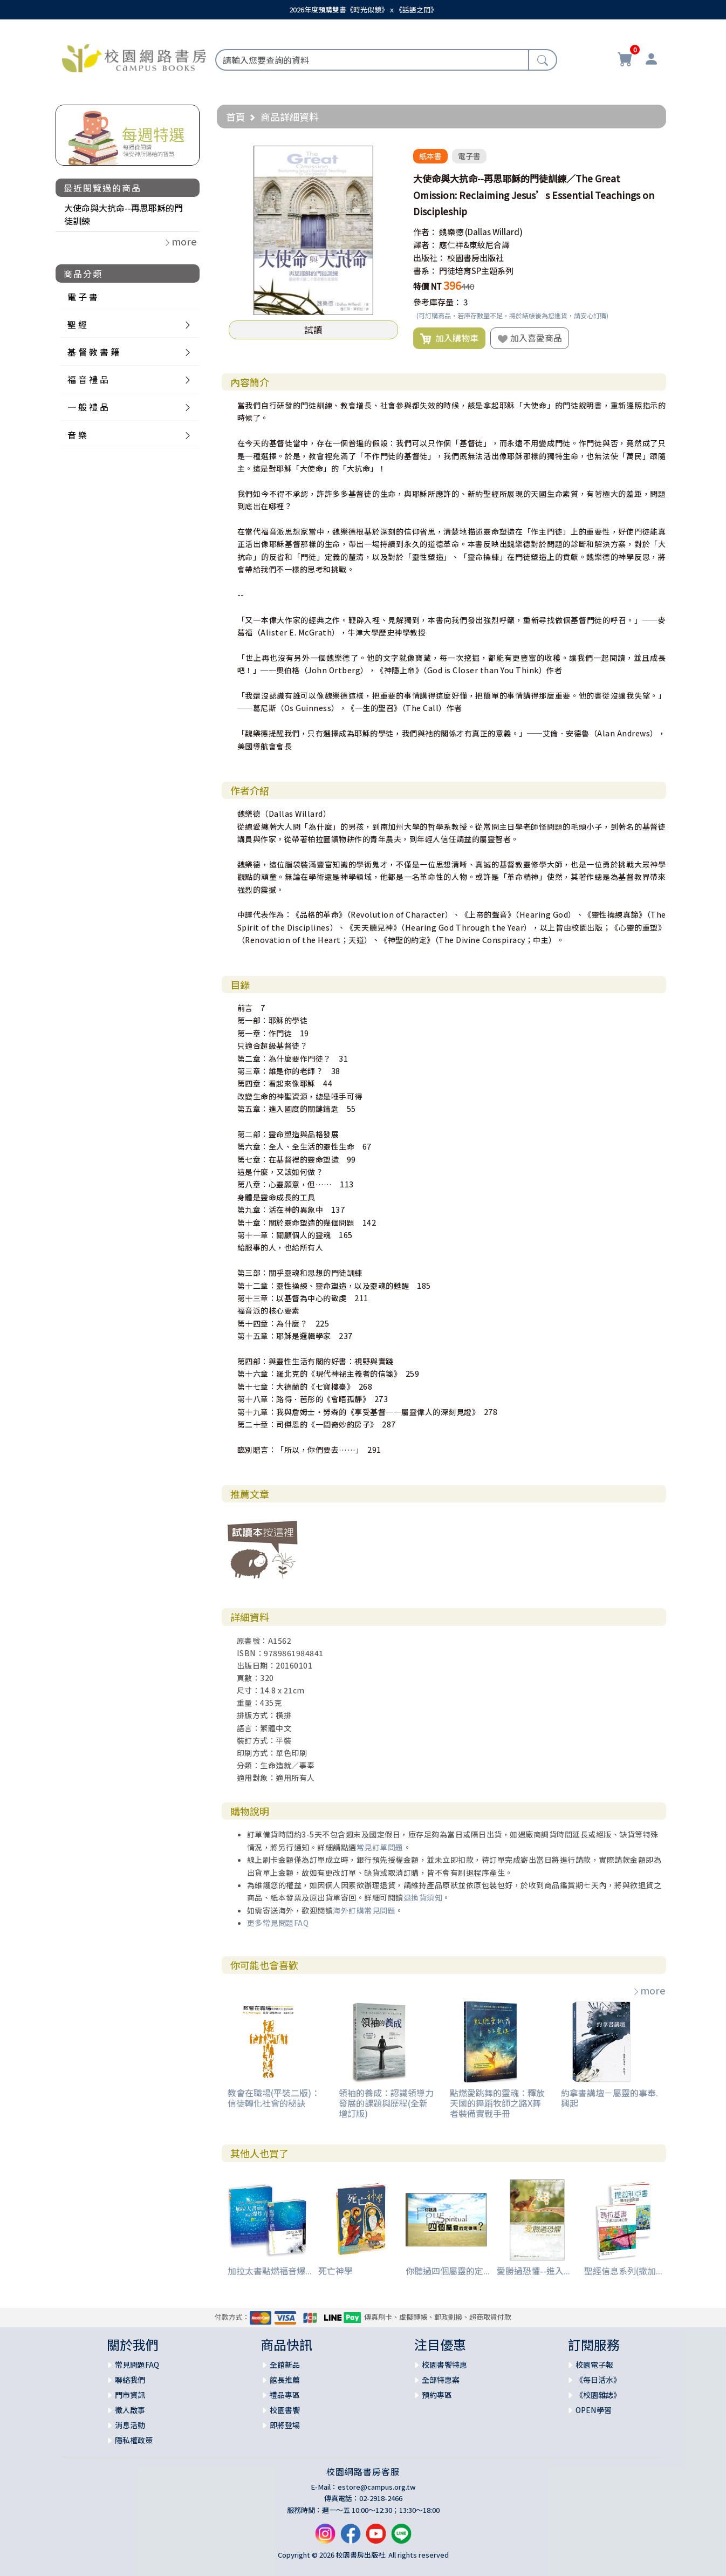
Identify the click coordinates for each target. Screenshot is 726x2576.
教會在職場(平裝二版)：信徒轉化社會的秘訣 (274, 2097)
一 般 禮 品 (87, 406)
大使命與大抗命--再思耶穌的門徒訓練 (123, 214)
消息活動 (130, 2425)
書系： (425, 270)
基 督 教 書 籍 (93, 351)
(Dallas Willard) (494, 231)
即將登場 (285, 2425)
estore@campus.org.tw (377, 2487)
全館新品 (285, 2364)
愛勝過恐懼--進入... (533, 2270)
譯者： (425, 244)
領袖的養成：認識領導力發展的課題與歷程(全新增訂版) (386, 2103)
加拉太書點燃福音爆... (270, 2270)
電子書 (469, 156)
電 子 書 (82, 296)
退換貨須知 (423, 1897)
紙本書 (430, 156)
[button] (388, 155)
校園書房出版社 (475, 257)
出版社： (429, 257)
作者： (425, 231)
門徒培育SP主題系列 (476, 270)
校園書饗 (285, 2409)
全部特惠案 (441, 2379)
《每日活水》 (598, 2379)
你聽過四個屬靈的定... (448, 2270)
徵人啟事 (130, 2409)
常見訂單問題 (380, 1847)
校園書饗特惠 (444, 2364)
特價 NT (427, 286)
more (649, 1990)
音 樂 (77, 434)
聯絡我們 (130, 2379)
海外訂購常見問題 (364, 1910)
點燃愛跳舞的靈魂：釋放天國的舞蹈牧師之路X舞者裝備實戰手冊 (497, 2103)
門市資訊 (130, 2394)
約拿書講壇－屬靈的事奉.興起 (609, 2097)
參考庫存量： (437, 302)
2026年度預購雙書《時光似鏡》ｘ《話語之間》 (363, 9)
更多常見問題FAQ (278, 1922)
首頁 (235, 117)
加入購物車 (449, 338)
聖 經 (77, 324)
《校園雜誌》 (598, 2394)
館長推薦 (285, 2379)
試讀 (313, 329)
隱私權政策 (134, 2440)
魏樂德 (451, 231)
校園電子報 (594, 2364)
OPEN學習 (594, 2409)
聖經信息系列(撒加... (623, 2270)
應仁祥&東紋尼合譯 (474, 244)
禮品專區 (285, 2394)
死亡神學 (335, 2270)
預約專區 (437, 2394)
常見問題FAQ (137, 2364)
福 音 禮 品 (87, 379)
